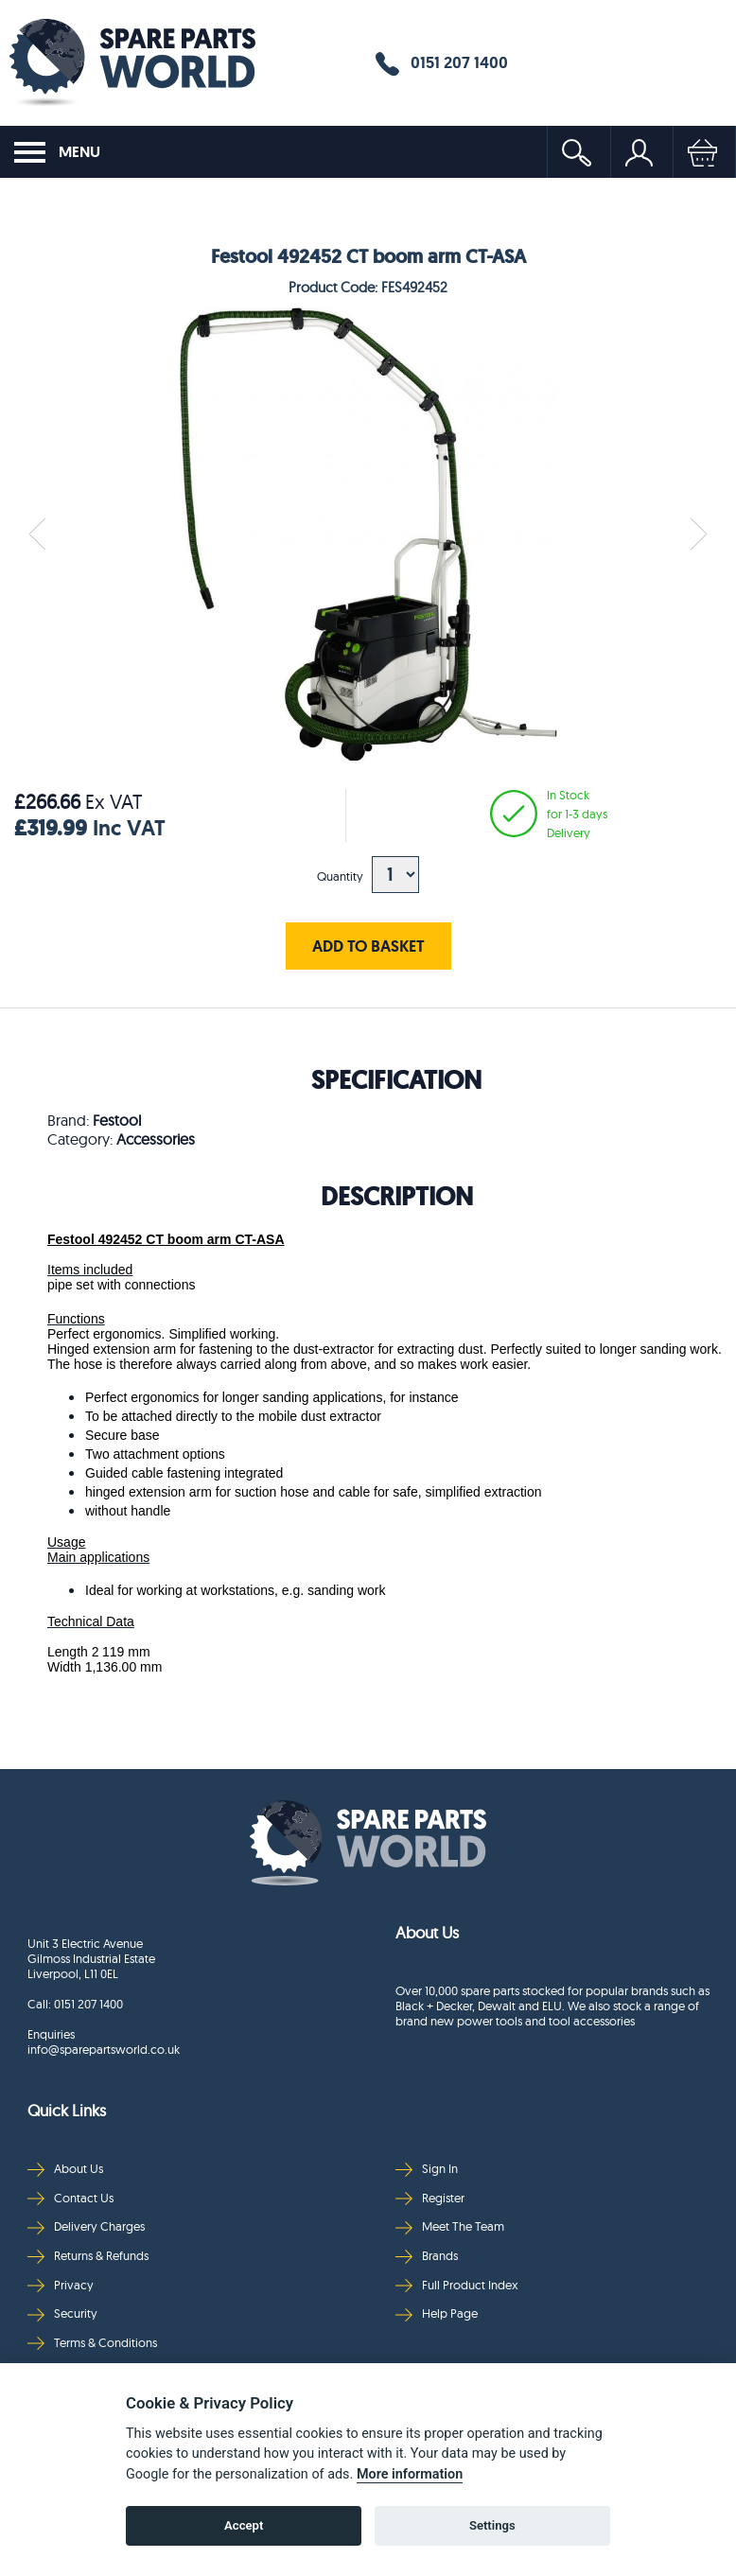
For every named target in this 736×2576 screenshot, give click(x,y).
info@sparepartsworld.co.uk (103, 2049)
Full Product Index (456, 2285)
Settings (492, 2525)
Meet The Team (449, 2226)
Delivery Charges (86, 2226)
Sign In (426, 2169)
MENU (57, 152)
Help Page (436, 2313)
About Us (65, 2169)
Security (62, 2313)
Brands (426, 2256)
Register (429, 2198)
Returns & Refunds (88, 2256)
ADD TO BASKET (368, 945)
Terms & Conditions (92, 2343)
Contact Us (70, 2198)
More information (410, 2474)
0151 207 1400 (442, 63)
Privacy (60, 2285)
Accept (243, 2525)
